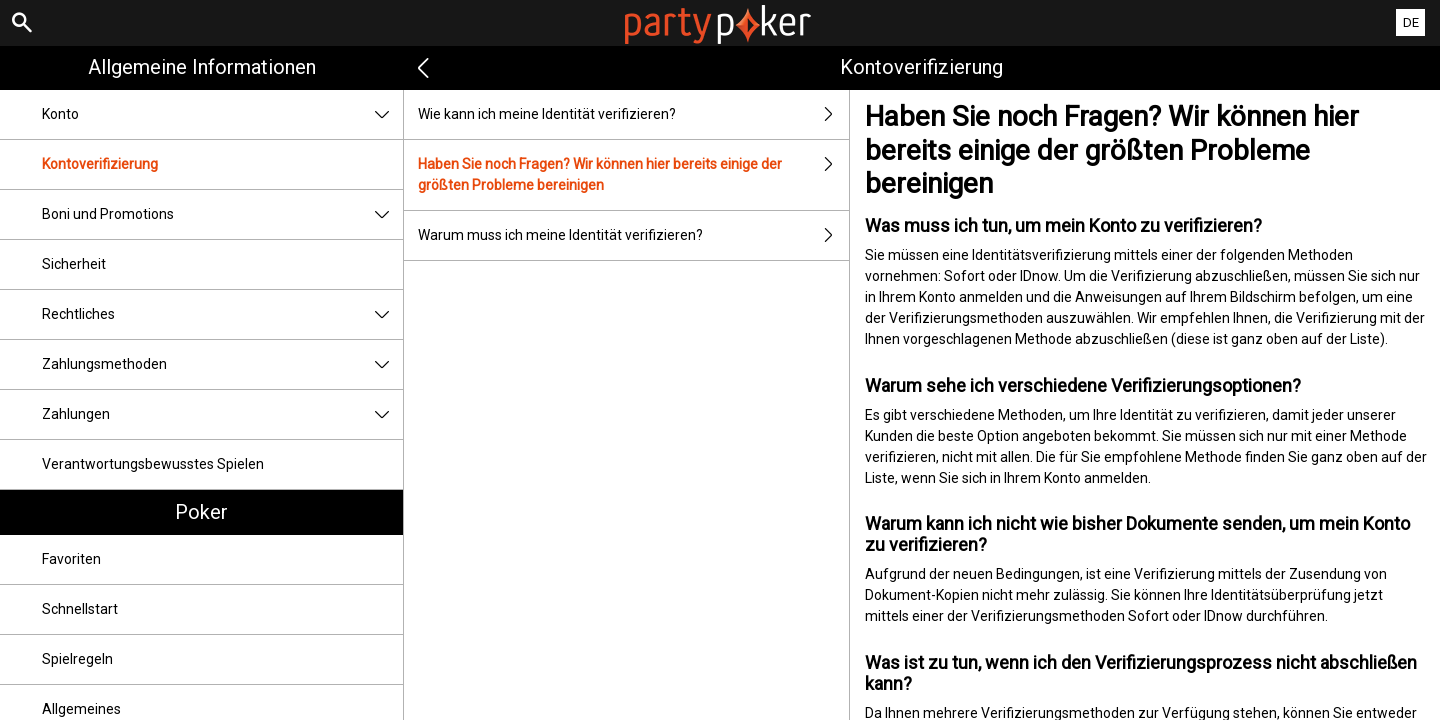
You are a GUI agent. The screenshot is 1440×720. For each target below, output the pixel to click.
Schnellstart (80, 609)
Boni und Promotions (222, 214)
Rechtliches (222, 314)
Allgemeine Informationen (202, 67)
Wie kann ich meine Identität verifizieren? (633, 114)
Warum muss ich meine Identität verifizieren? (633, 235)
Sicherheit (74, 264)
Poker (201, 512)
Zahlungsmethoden (222, 364)
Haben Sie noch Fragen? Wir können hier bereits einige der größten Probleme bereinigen (633, 175)
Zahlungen (222, 414)
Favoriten (71, 559)
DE (1411, 22)
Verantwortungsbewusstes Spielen (153, 464)
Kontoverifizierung (100, 164)
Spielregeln (77, 659)
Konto (222, 114)
